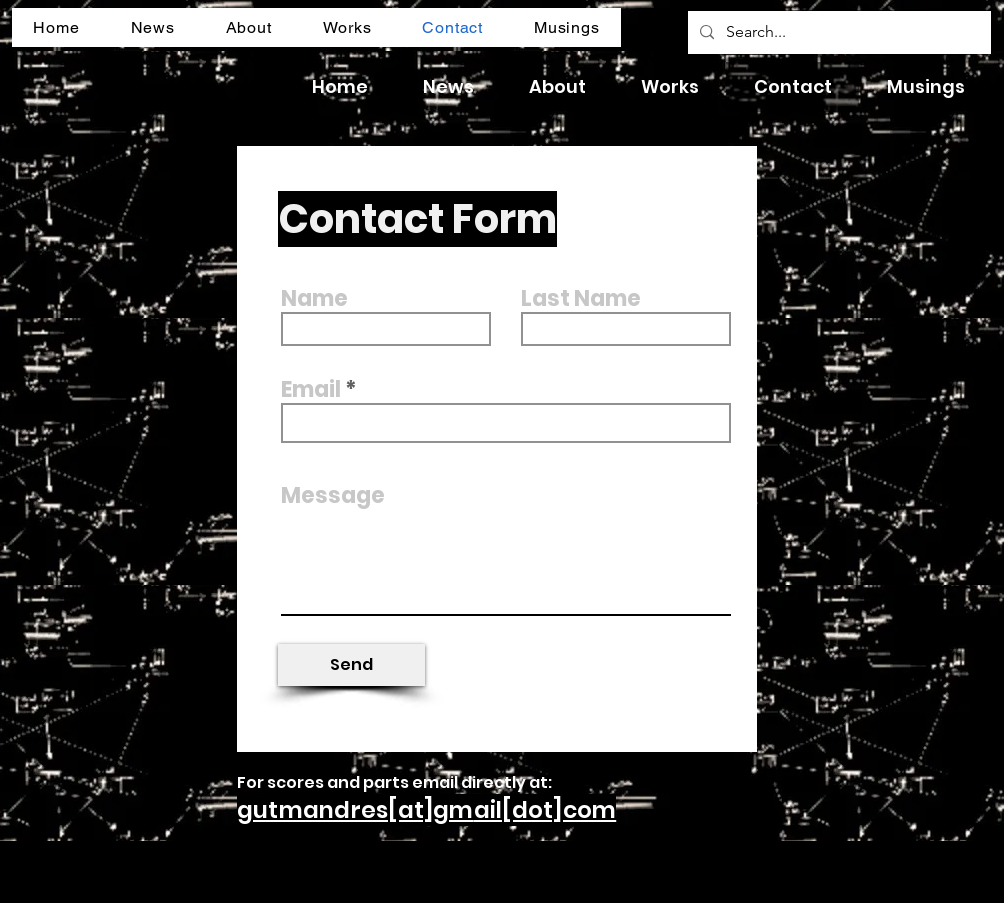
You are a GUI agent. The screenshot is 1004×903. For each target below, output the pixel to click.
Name (314, 299)
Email (311, 390)
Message (333, 496)
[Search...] (837, 32)
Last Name (581, 299)
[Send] (351, 665)
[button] (152, 27)
